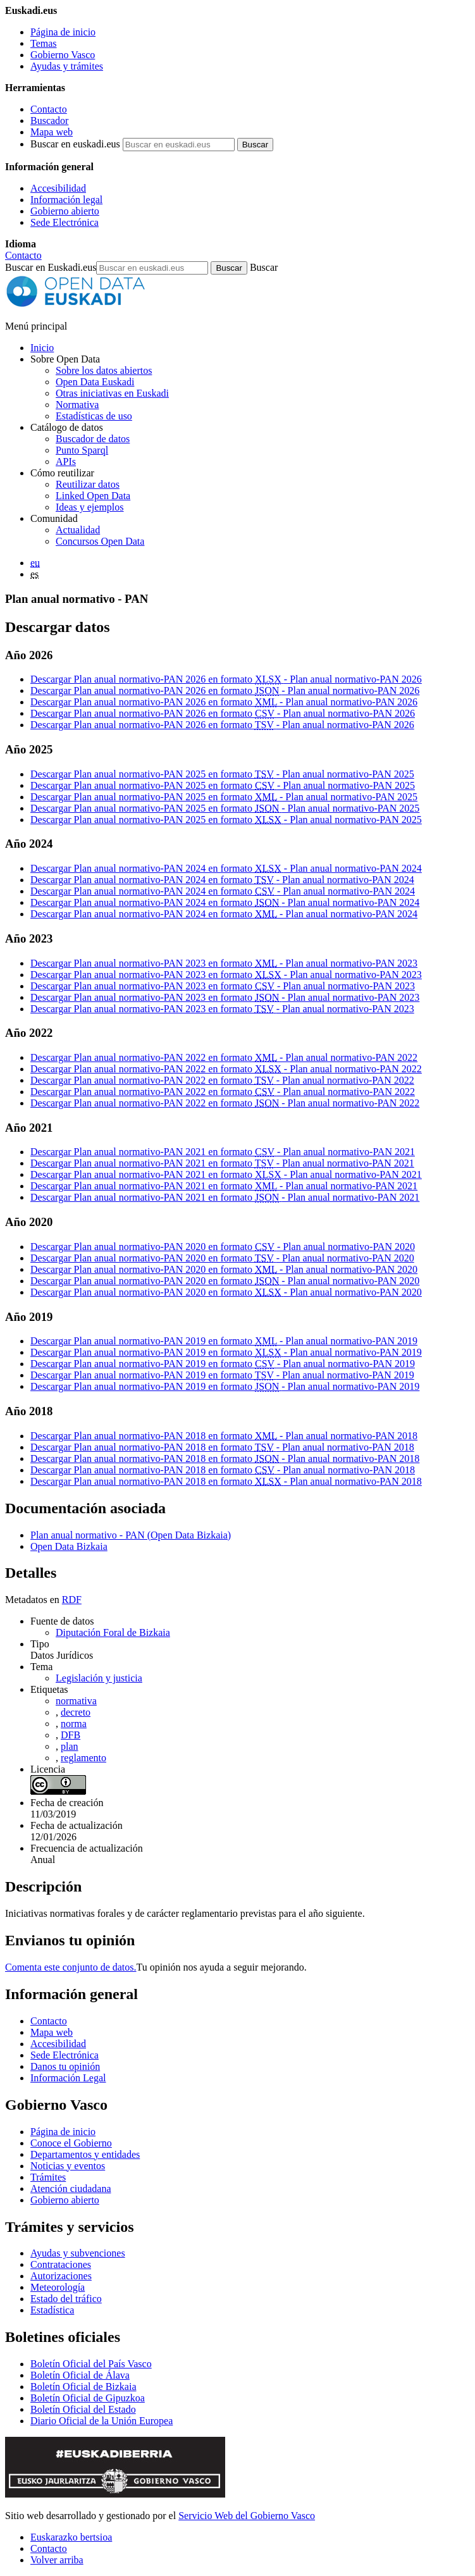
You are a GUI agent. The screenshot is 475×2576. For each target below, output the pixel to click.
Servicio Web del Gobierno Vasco (246, 2515)
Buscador (49, 120)
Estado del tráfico (66, 2298)
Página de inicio (63, 32)
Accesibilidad (58, 188)
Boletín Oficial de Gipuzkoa (87, 2398)
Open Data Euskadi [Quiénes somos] (95, 381)
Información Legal (68, 2077)
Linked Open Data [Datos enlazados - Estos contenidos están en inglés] (93, 495)
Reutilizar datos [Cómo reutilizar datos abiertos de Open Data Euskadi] (88, 484)
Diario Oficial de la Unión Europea (101, 2420)
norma (74, 1723)
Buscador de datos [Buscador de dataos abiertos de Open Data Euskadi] (93, 438)
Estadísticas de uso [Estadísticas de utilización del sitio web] (94, 416)
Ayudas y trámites (66, 66)
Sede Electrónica (64, 222)
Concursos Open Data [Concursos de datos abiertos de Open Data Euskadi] (100, 541)
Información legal (66, 199)
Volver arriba (56, 2559)
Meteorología (57, 2287)
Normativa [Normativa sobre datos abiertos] (77, 404)
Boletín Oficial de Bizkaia (83, 2386)
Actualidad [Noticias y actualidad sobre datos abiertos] (78, 529)
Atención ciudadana (70, 2188)
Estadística (52, 2310)
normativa (76, 1700)
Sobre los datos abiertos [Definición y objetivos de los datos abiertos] (104, 370)
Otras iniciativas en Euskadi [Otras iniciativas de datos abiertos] (112, 393)
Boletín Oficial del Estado (83, 2409)
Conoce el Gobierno (71, 2143)
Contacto (48, 109)
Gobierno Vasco (62, 54)
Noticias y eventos (67, 2165)
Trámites (48, 2177)
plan (69, 1746)
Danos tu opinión (65, 2066)
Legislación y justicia (99, 1678)
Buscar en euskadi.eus (75, 144)
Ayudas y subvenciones (77, 2253)
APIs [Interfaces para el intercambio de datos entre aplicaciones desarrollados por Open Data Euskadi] (66, 461)
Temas (43, 43)
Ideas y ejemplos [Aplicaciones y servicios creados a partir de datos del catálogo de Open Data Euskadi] (90, 507)
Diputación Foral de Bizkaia (113, 1632)
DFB (70, 1735)
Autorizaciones (61, 2275)
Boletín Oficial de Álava (80, 2375)
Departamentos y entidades (85, 2154)
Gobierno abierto (64, 211)
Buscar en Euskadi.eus (50, 267)
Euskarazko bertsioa (71, 2537)
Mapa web (51, 132)
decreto (75, 1712)
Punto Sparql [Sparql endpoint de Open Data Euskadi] (82, 450)
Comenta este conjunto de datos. (71, 1967)
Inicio (42, 347)
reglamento (83, 1757)
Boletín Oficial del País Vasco (91, 2363)
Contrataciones (60, 2264)
